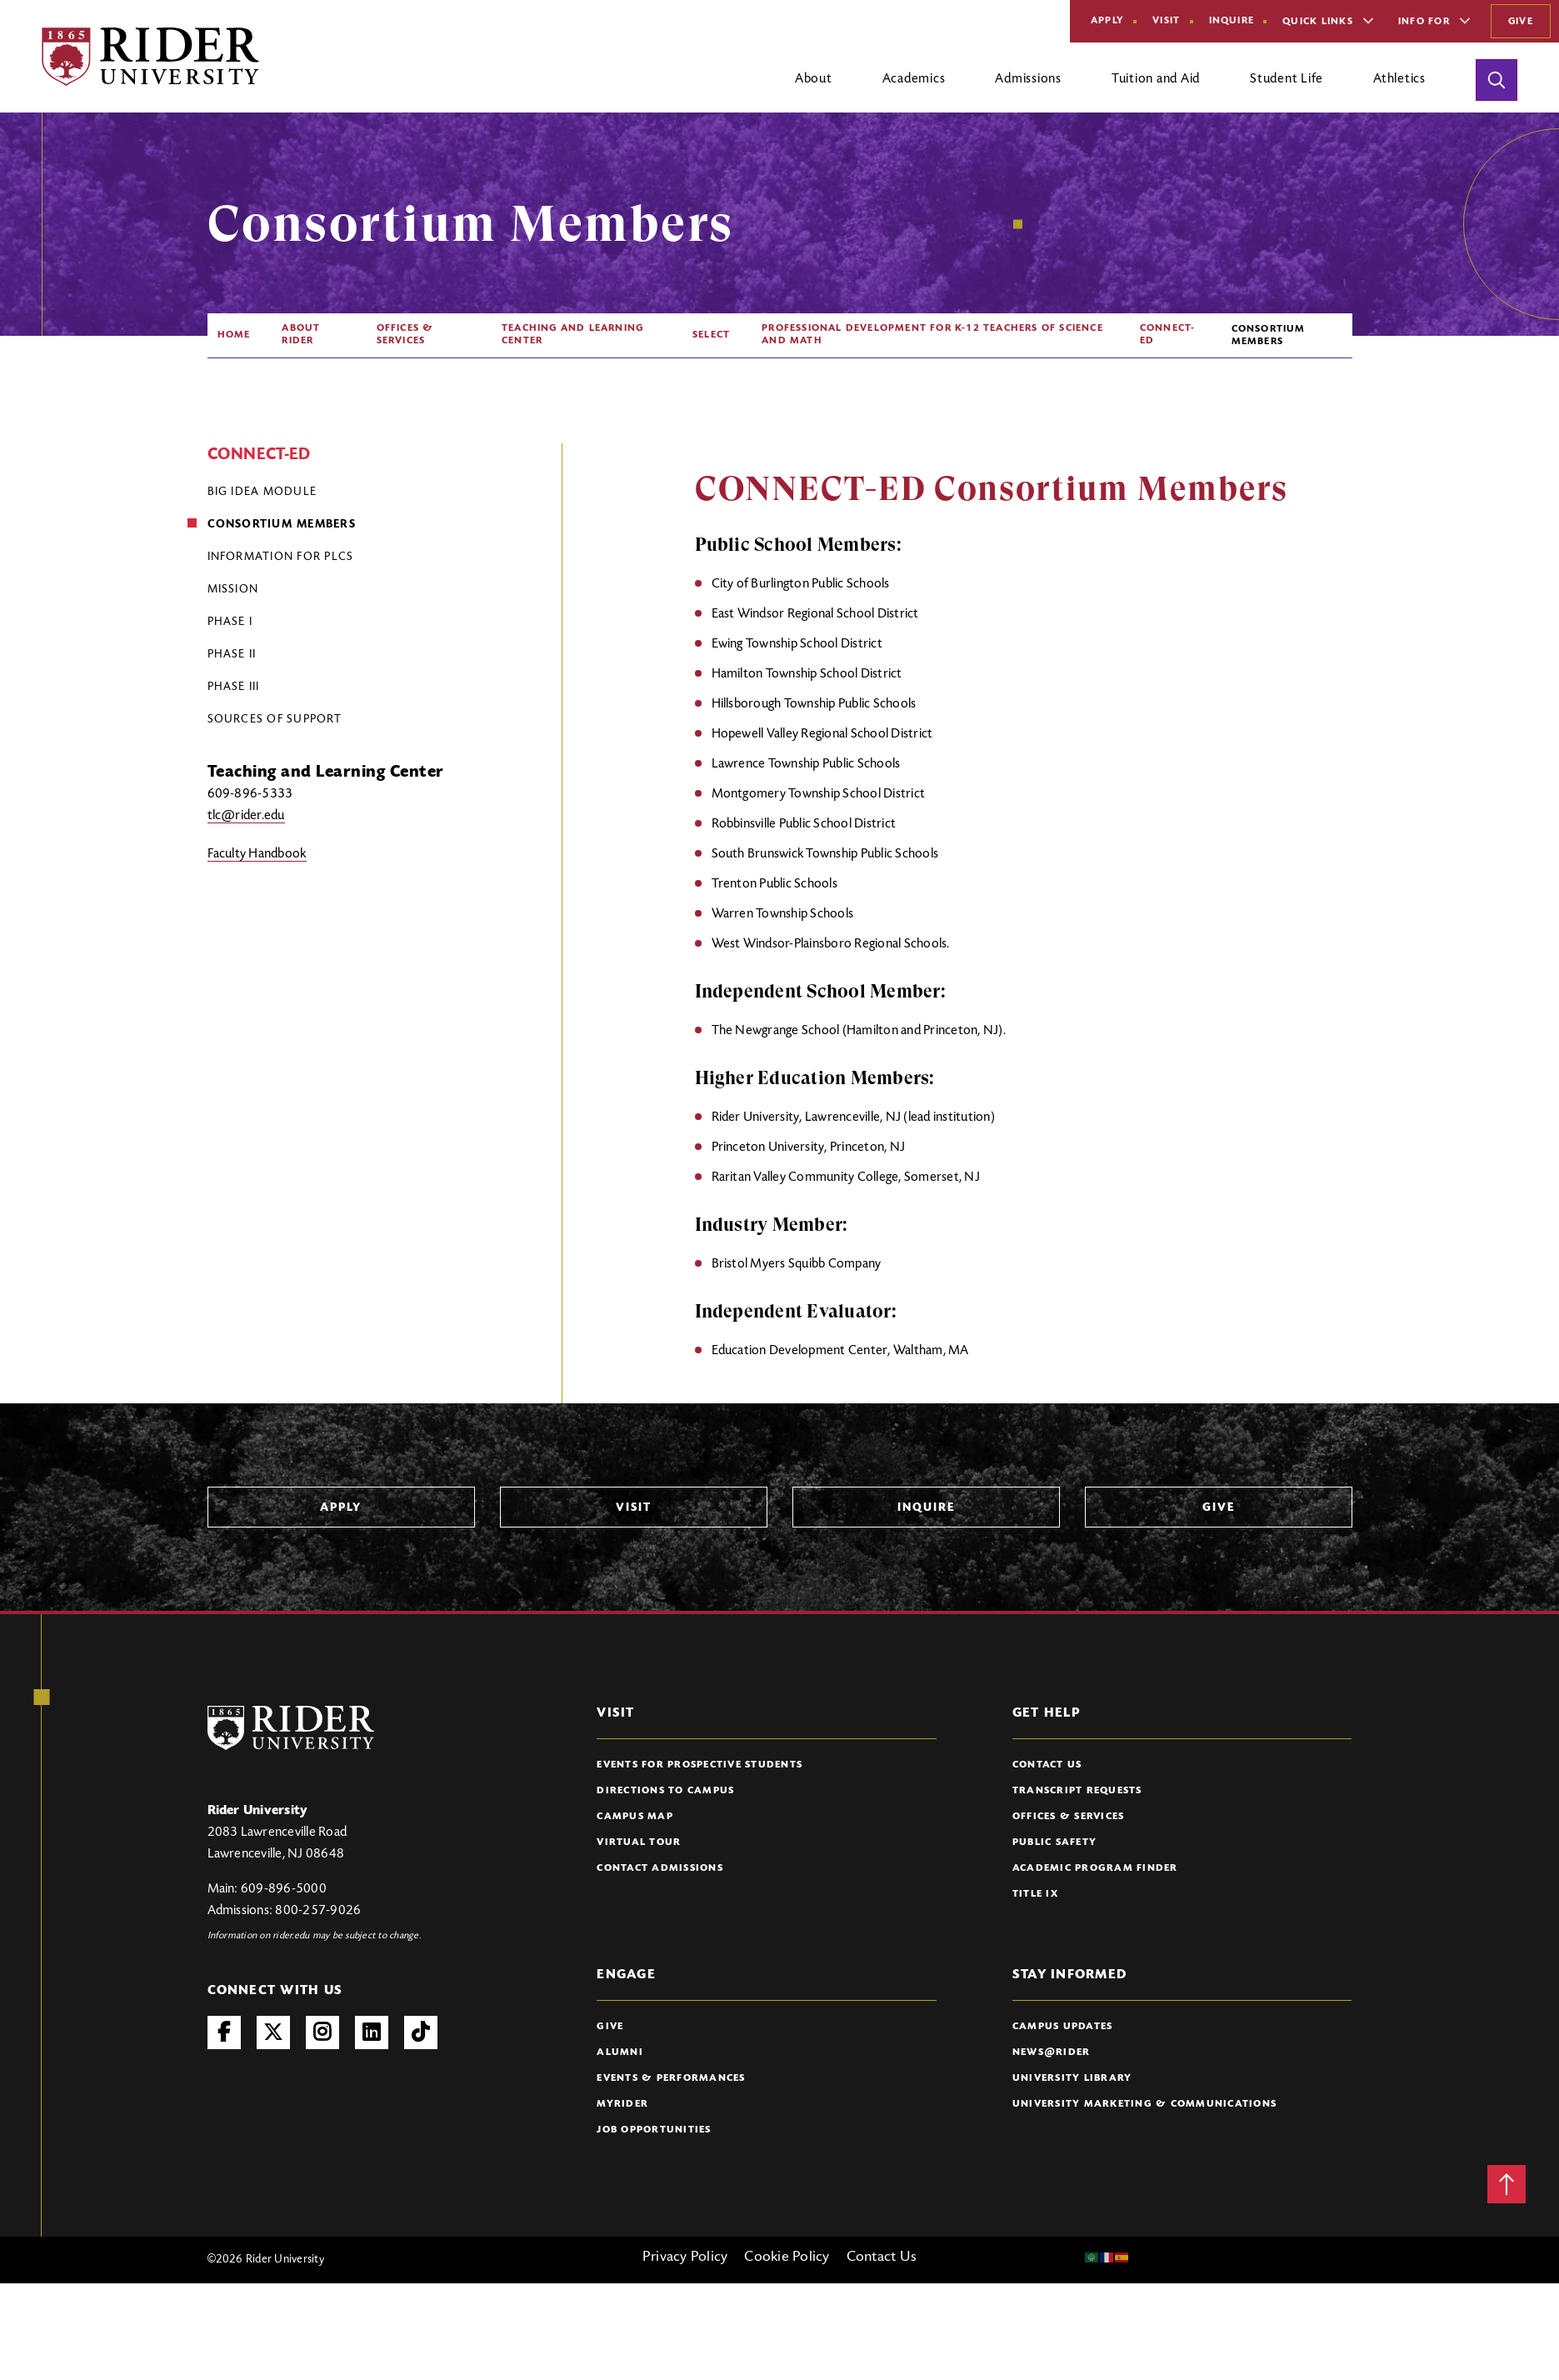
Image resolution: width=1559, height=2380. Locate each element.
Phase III (233, 687)
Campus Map (635, 1817)
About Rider (301, 334)
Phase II (232, 655)
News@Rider (1051, 2053)
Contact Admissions (660, 1868)
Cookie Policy (786, 2257)
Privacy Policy (685, 2257)
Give (1520, 22)
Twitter (273, 2032)
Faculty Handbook (257, 854)
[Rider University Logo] (290, 1728)
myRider (622, 2104)
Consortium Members (282, 525)
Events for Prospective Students (699, 1765)
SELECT (711, 335)
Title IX (1035, 1894)
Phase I (230, 622)
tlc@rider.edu (246, 815)
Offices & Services (405, 334)
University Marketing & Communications (1144, 2104)
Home (234, 335)
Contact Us (1047, 1765)
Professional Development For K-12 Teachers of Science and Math (932, 334)
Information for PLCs (280, 557)
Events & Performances (671, 2078)
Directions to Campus (665, 1791)
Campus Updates (1062, 2027)
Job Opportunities (654, 2130)
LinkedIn (371, 2032)
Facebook (224, 2032)
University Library (1072, 2078)
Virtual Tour (639, 1843)
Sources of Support (274, 720)
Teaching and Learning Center (572, 334)
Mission (233, 590)
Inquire (1232, 21)
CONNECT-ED (1168, 334)
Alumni (620, 2053)
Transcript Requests (1077, 1791)
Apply (1107, 21)
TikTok (420, 2032)
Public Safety (1054, 1843)
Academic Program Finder (1095, 1868)
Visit (1166, 21)
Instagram (322, 2032)
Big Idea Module (262, 492)
